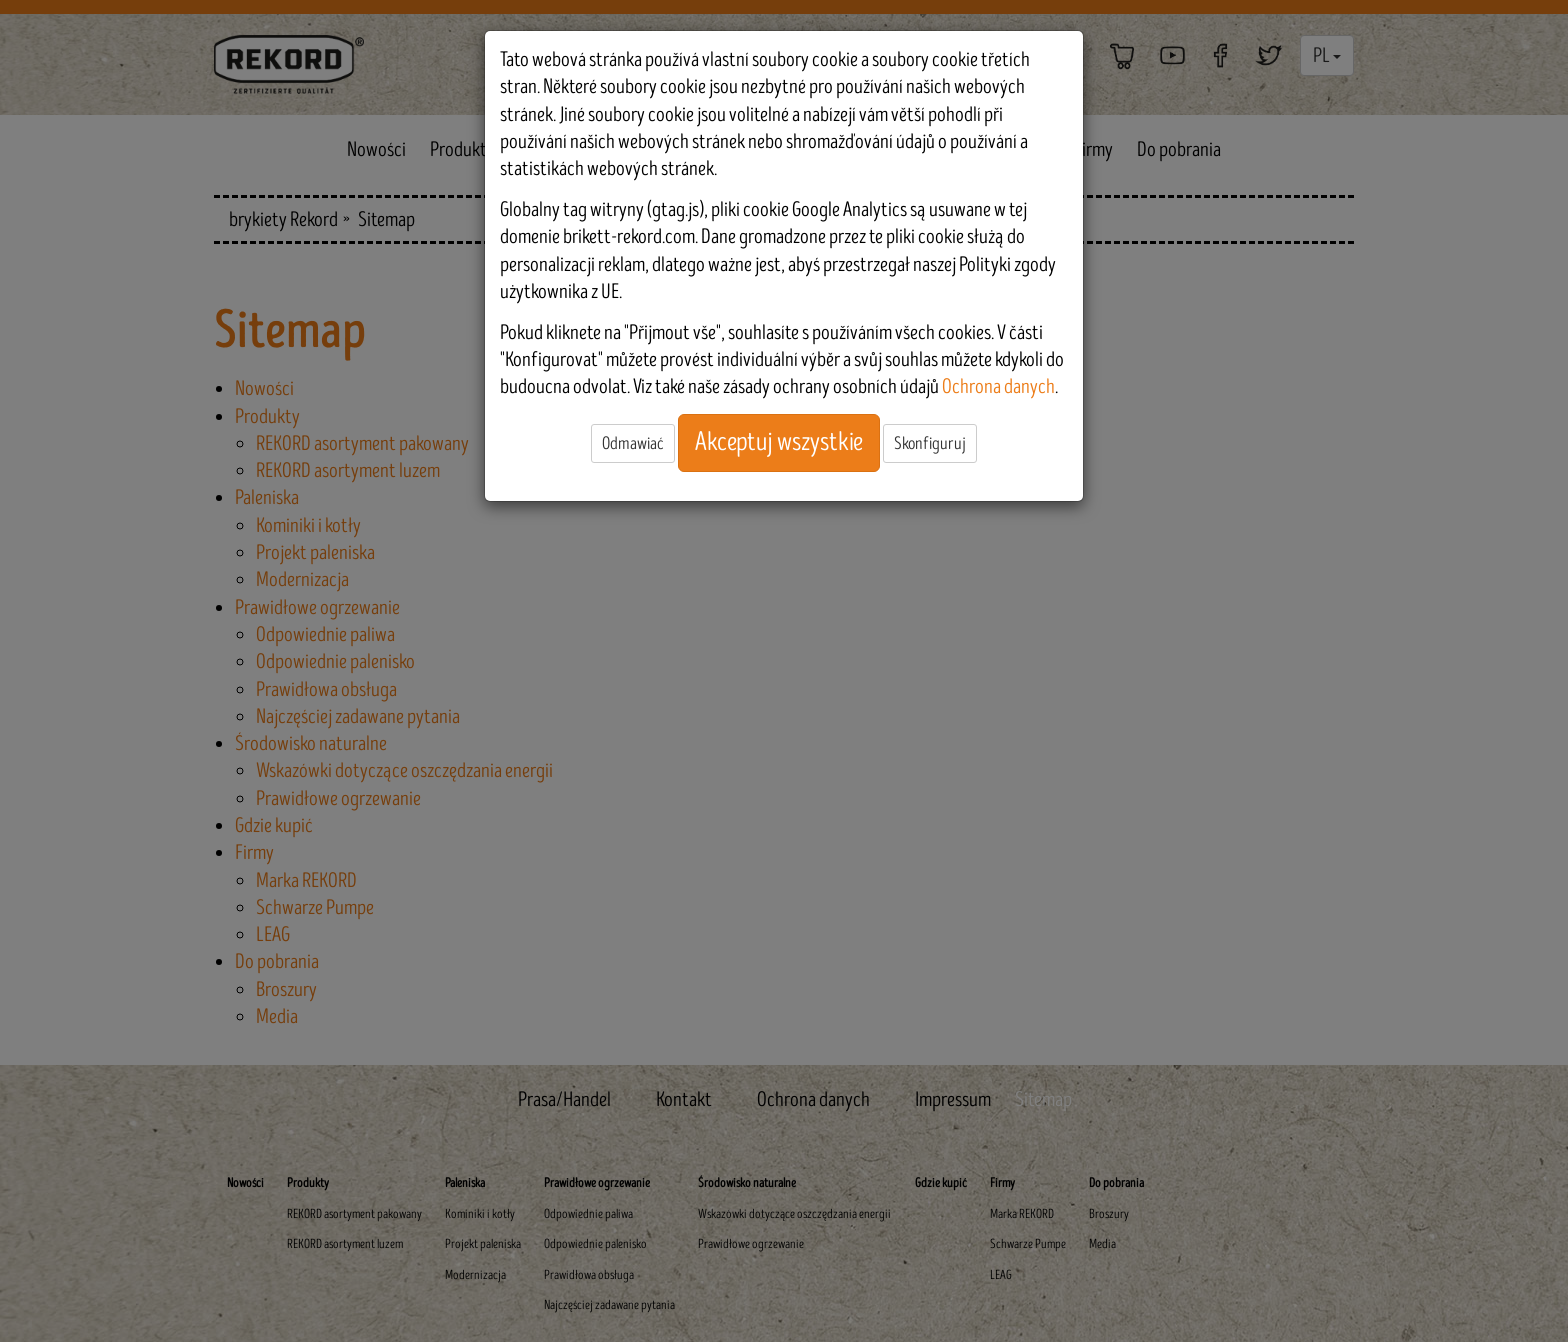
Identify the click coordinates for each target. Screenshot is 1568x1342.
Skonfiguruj (930, 443)
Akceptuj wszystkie (779, 442)
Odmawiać (633, 443)
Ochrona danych (998, 386)
